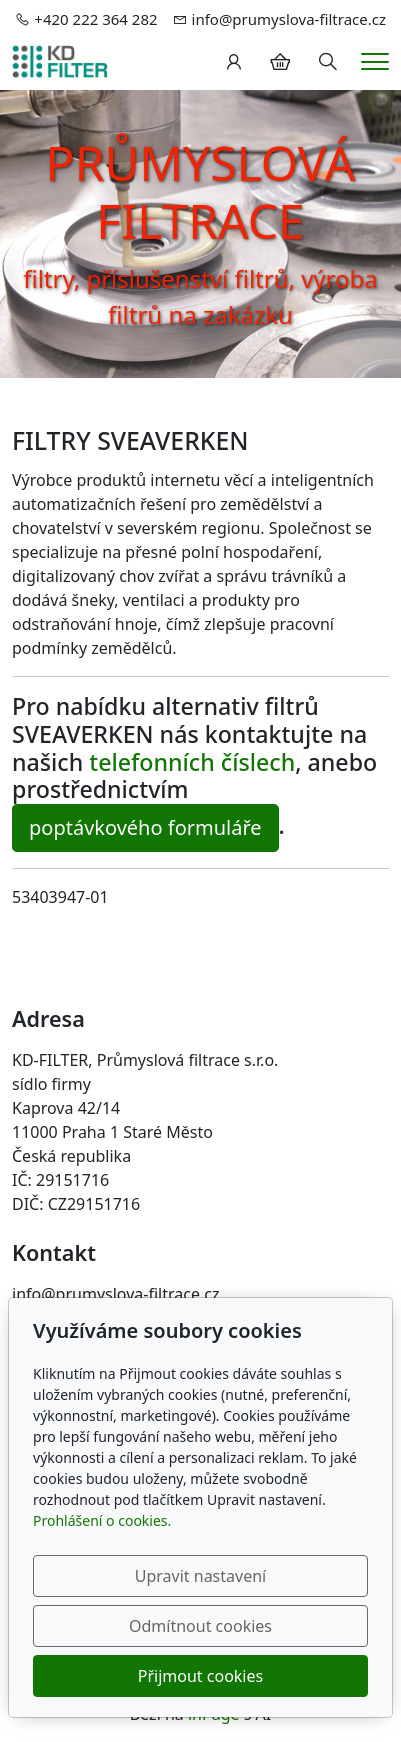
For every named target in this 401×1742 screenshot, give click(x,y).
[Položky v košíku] (280, 62)
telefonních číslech (192, 762)
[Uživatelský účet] (234, 62)
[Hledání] (328, 62)
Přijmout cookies (200, 1676)
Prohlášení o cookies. (102, 1520)
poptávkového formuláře (145, 827)
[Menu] (375, 61)
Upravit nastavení (200, 1576)
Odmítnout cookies (200, 1626)
